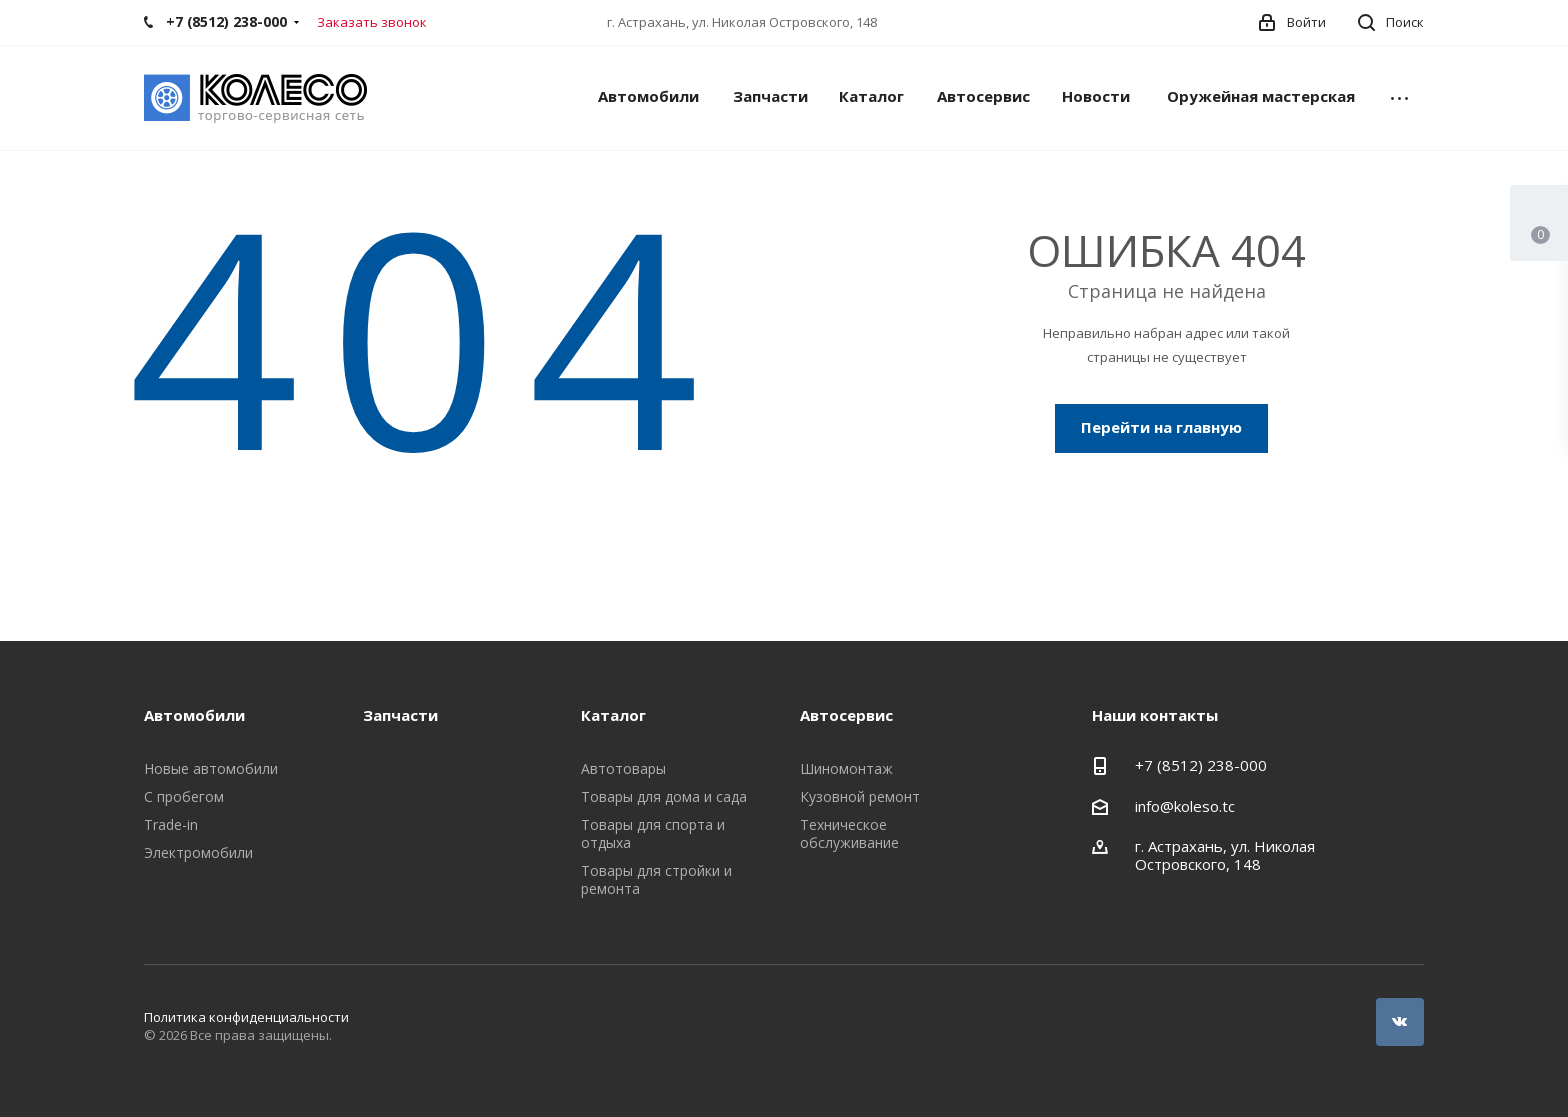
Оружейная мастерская (1261, 96)
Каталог (871, 96)
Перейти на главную (1161, 427)
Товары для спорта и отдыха (653, 833)
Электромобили (198, 852)
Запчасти (770, 96)
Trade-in (171, 824)
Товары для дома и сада (664, 796)
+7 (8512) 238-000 (1201, 765)
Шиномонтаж (846, 768)
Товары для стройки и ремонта (656, 879)
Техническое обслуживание (849, 833)
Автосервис (983, 96)
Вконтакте (1400, 1022)
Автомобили (648, 96)
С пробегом (184, 796)
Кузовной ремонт (860, 796)
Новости (1096, 96)
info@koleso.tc (1185, 806)
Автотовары (623, 768)
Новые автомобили (211, 768)
